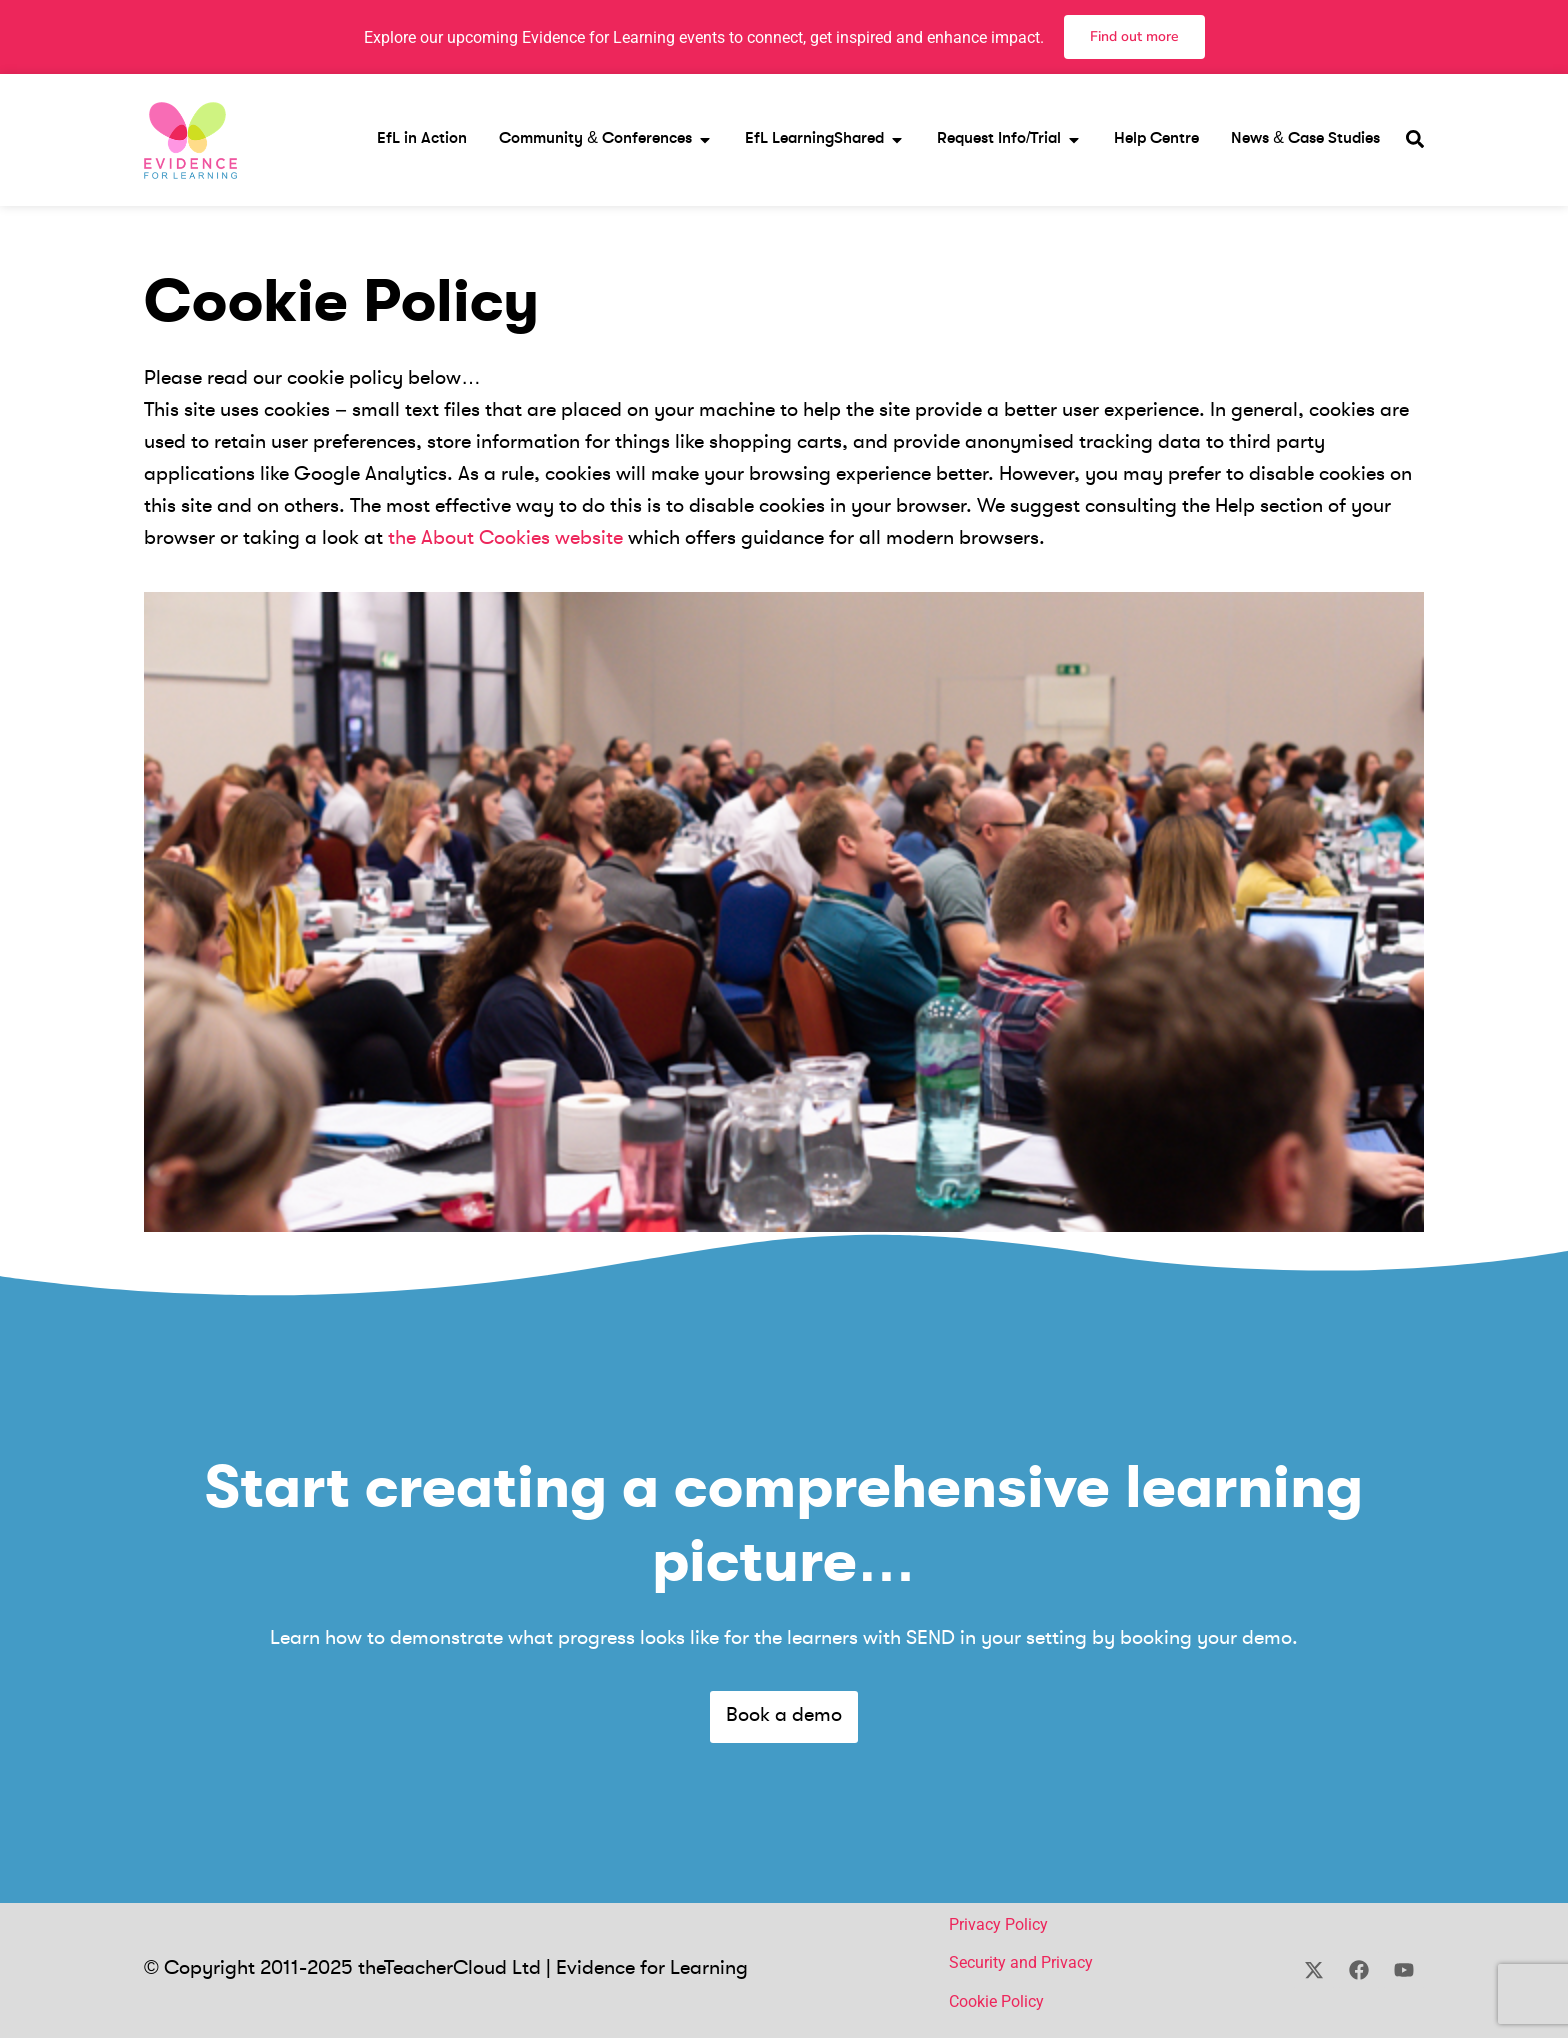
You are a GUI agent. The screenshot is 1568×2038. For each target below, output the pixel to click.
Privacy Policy (998, 1924)
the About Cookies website (505, 539)
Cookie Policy (996, 2001)
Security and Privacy (1021, 1962)
